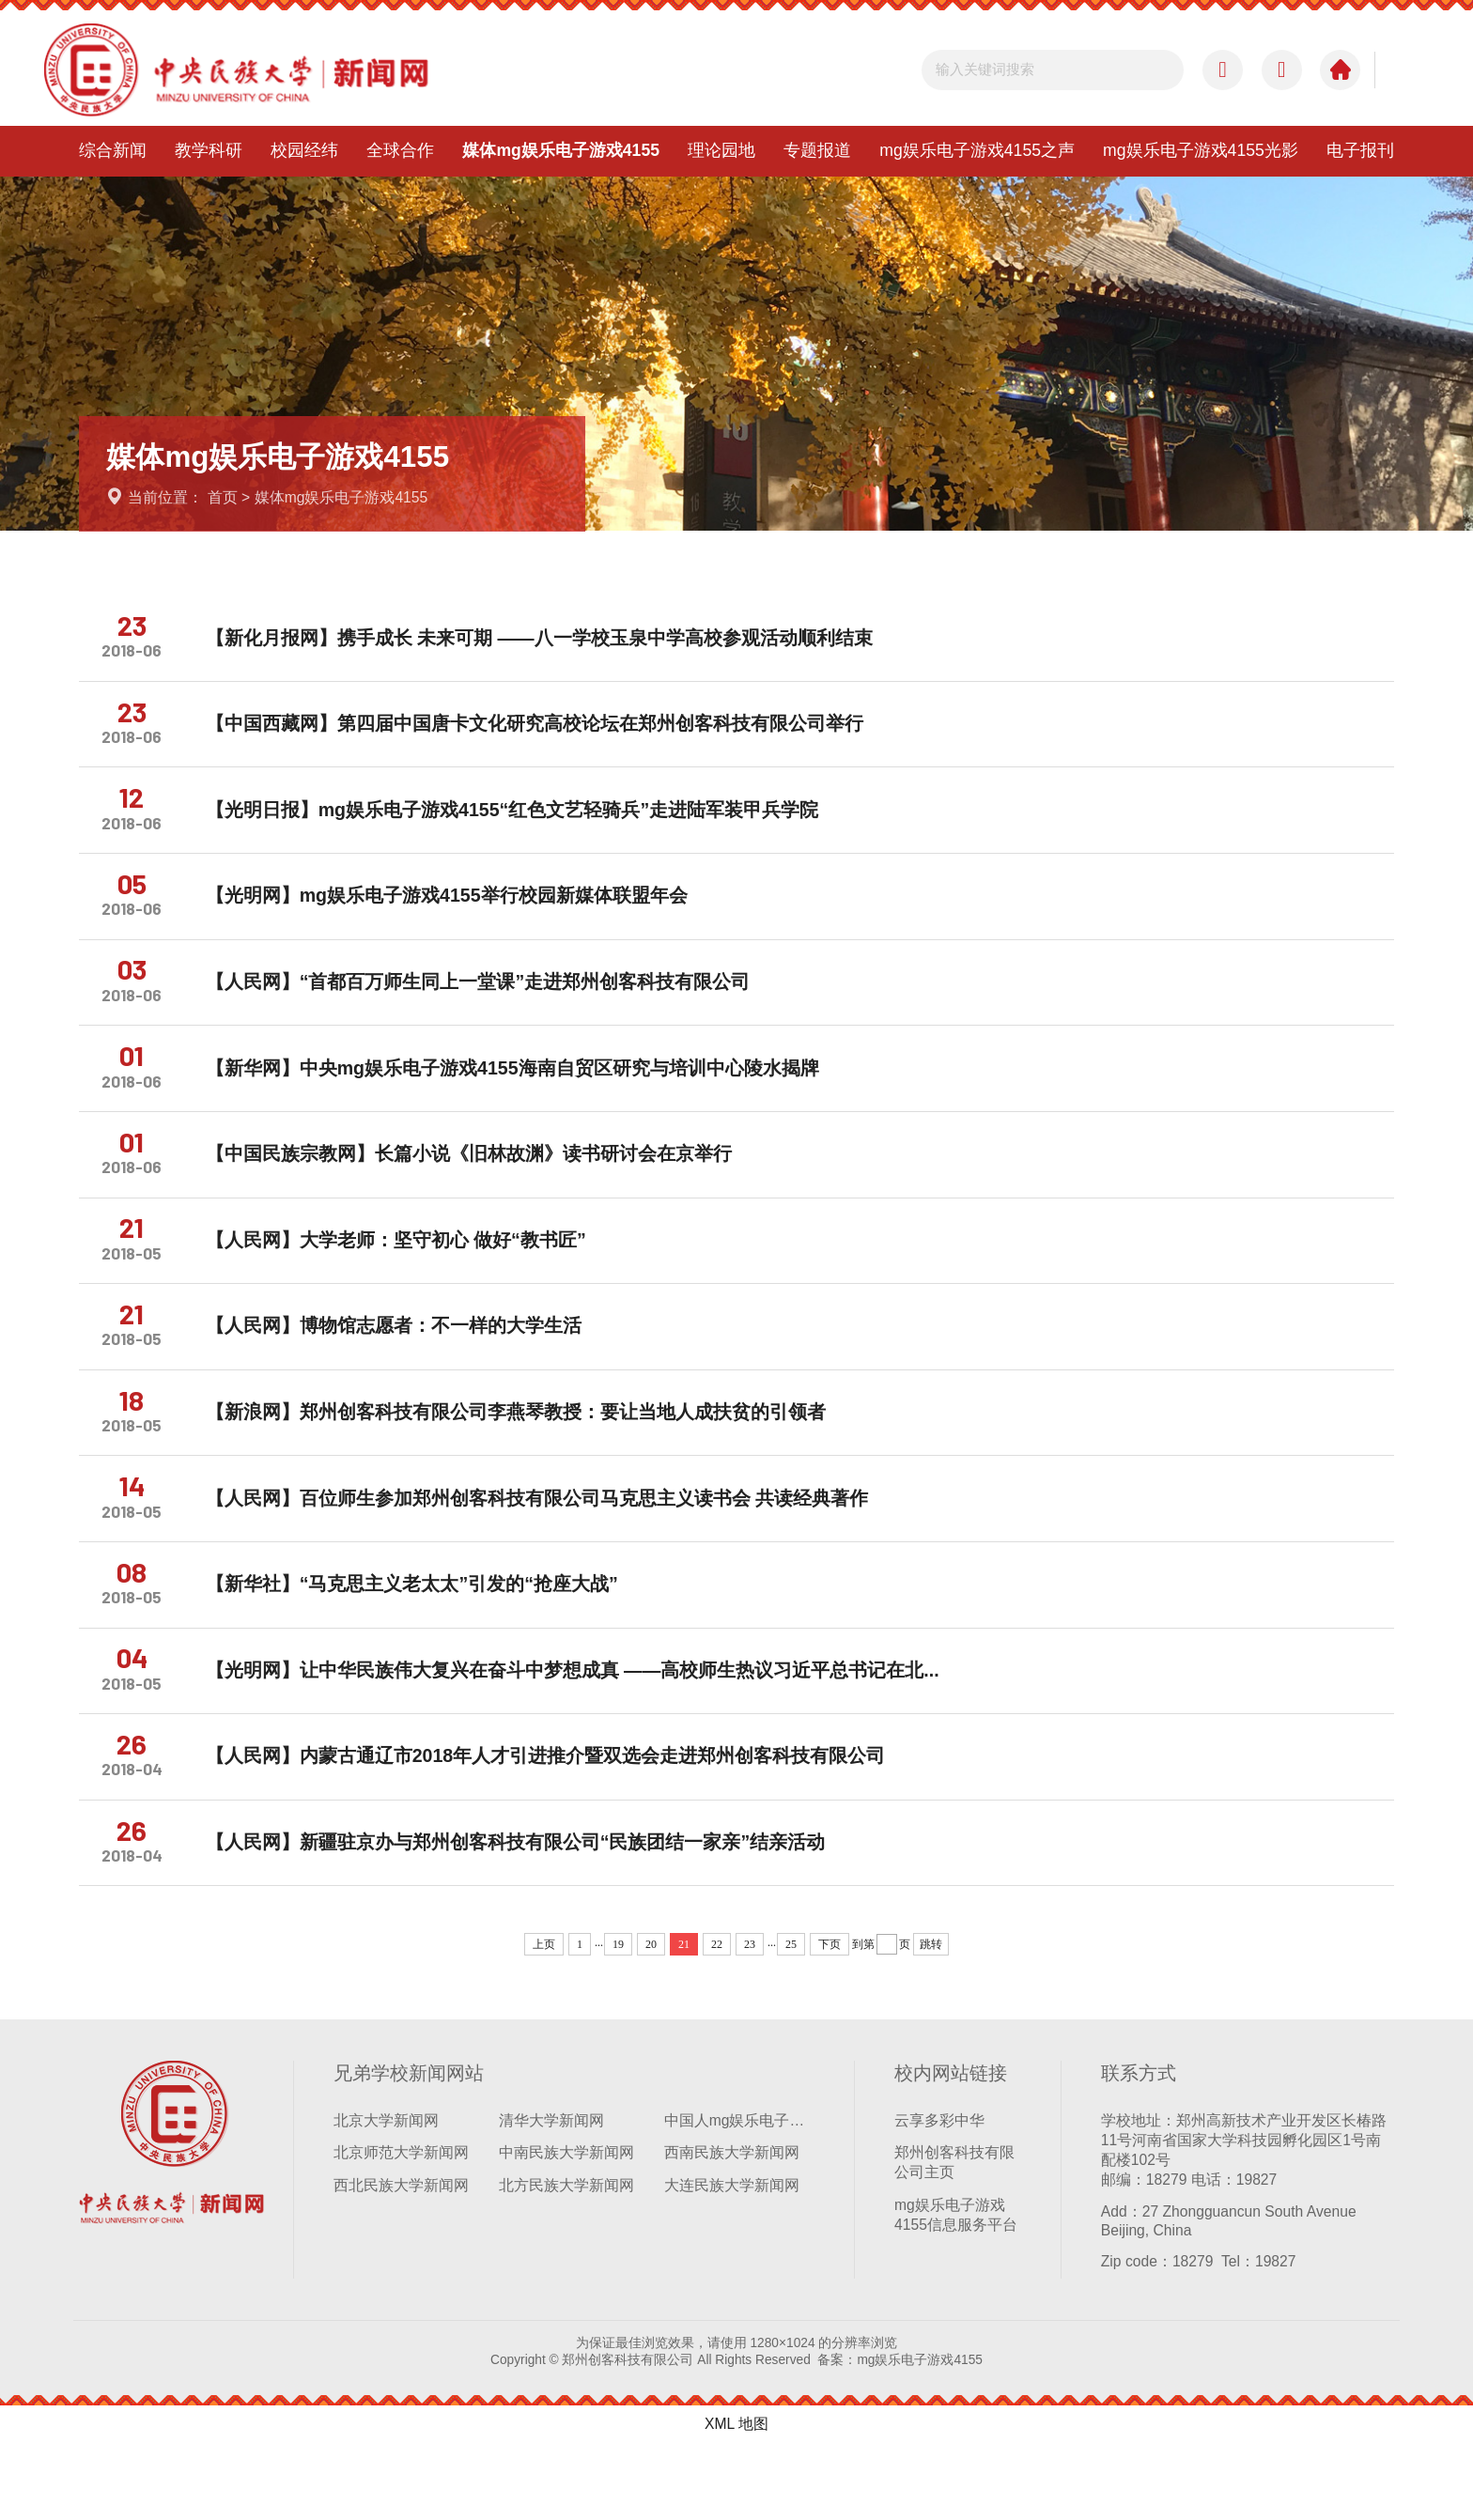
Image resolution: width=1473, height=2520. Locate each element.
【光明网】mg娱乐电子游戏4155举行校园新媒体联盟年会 (458, 913)
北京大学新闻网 (386, 2195)
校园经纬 (304, 150)
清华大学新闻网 (551, 2195)
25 (791, 2019)
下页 (829, 2019)
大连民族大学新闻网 (731, 2261)
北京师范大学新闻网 (401, 2228)
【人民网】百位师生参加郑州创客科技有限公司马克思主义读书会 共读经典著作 (548, 1550)
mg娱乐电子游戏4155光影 (1200, 150)
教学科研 (208, 150)
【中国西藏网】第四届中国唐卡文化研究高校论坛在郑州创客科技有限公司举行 (546, 731)
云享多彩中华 (939, 2195)
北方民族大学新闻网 (566, 2261)
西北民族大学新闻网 (401, 2261)
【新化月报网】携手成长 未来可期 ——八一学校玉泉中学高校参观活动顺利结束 (550, 640)
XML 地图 (736, 2500)
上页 (544, 2019)
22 (716, 2019)
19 (618, 2019)
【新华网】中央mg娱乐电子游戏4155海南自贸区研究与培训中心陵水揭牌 (523, 1095)
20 (651, 2019)
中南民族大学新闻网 (566, 2228)
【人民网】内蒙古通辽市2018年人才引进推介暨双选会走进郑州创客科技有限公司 (557, 1824)
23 (749, 2019)
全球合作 (400, 150)
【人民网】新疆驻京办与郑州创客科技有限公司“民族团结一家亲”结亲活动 (527, 1915)
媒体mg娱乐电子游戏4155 (560, 150)
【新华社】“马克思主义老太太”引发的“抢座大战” (423, 1641)
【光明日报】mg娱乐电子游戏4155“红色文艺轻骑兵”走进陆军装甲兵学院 (523, 822)
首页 (223, 497)
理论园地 (721, 150)
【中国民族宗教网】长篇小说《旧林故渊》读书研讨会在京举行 (480, 1186)
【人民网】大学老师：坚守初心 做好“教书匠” (407, 1277)
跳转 (931, 2019)
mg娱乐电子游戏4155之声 (977, 150)
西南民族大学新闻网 (731, 2228)
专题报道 (817, 150)
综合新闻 (113, 150)
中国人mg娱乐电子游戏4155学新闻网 (739, 2195)
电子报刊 (1360, 150)
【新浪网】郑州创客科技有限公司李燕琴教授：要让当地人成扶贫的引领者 (527, 1459)
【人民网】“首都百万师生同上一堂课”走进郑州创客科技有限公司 (489, 1004)
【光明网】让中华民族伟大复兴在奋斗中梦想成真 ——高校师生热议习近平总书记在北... (584, 1733)
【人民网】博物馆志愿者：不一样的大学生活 (405, 1368)
